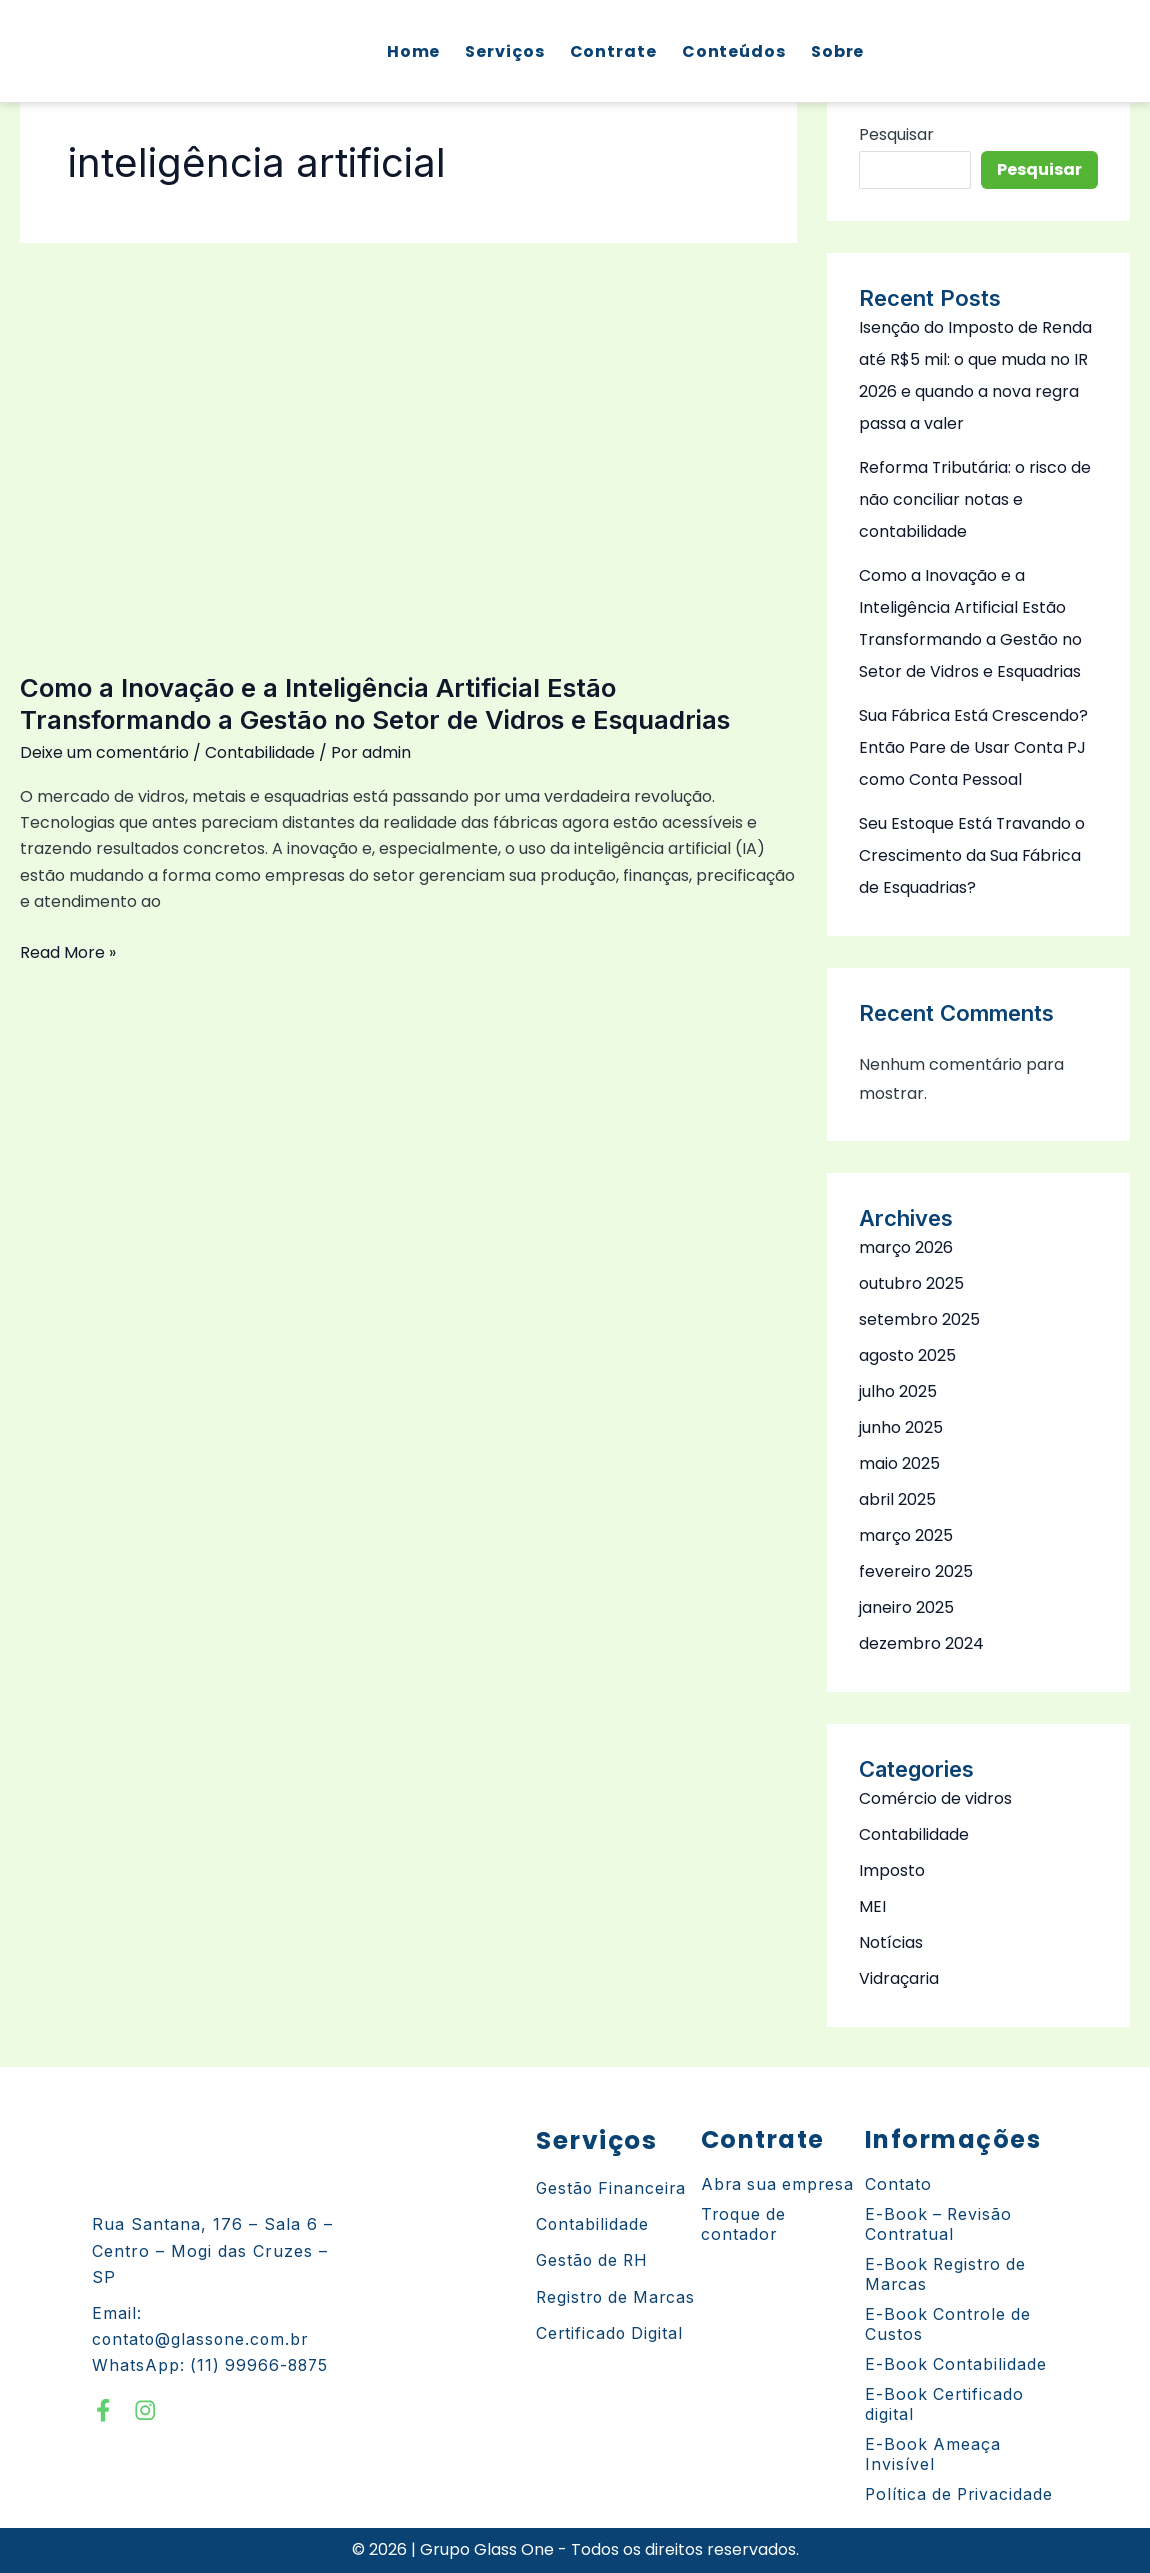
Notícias (891, 1942)
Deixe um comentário (104, 752)
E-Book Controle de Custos (949, 2325)
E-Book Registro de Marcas (947, 2275)
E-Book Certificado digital (945, 2405)
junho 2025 (901, 1427)
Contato (898, 2185)
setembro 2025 (919, 1319)
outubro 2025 (911, 1283)
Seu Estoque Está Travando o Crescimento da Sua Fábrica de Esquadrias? (972, 855)
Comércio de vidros (935, 1798)
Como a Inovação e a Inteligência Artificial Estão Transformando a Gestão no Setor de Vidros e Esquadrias (380, 703)
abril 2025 (897, 1499)
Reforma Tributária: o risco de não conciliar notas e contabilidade (975, 499)
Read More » (68, 952)
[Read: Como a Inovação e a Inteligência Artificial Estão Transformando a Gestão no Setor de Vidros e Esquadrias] (408, 445)
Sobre (836, 51)
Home (412, 51)
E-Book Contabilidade (956, 2365)
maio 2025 (899, 1463)
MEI (872, 1906)
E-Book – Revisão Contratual (940, 2225)
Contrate (611, 51)
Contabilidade (260, 752)
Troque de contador (744, 2225)
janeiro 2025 (906, 1607)
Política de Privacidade (961, 2495)
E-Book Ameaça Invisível (933, 2455)
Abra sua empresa (779, 2185)
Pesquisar (896, 134)
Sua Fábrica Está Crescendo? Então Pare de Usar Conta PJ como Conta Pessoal (974, 747)
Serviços (502, 51)
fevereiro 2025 (916, 1571)
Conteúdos (732, 51)
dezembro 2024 (921, 1643)
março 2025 (906, 1535)
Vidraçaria (899, 1978)
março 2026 (906, 1247)
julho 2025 (898, 1391)
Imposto (892, 1870)
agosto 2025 (907, 1355)
